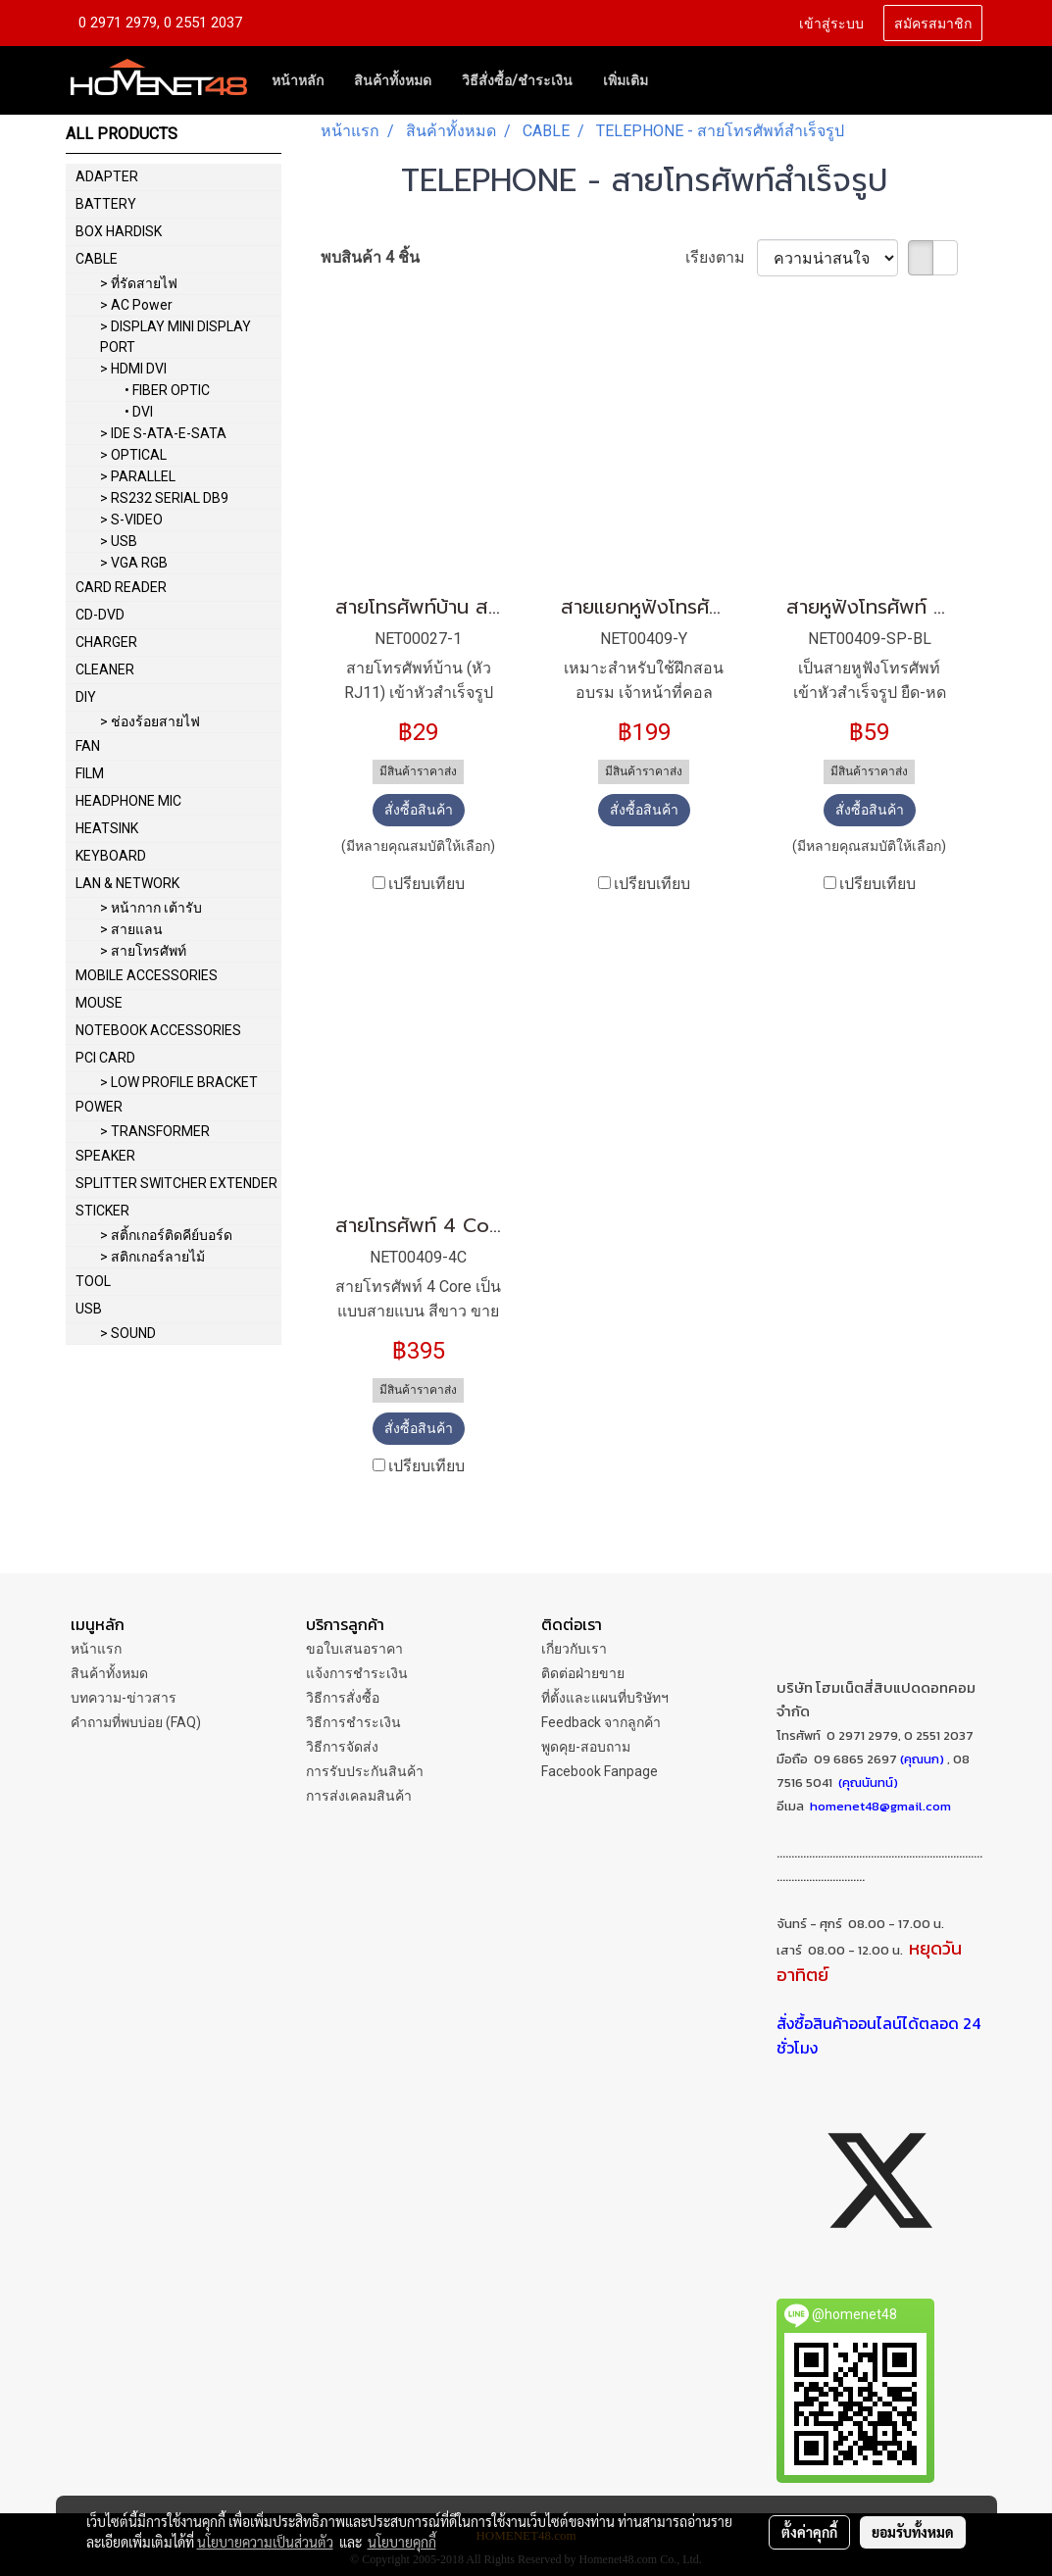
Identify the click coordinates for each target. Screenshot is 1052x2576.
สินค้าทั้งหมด (392, 80)
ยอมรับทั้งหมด (913, 2532)
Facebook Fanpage (599, 1771)
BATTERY (105, 204)
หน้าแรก (96, 1649)
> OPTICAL (133, 455)
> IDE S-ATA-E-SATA (163, 433)
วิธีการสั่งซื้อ (342, 1698)
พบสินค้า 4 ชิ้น (370, 257)
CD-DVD (100, 614)
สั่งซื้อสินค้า (418, 809)
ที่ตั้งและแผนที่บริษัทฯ (605, 1698)
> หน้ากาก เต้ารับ (151, 908)
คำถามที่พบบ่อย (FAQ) (136, 1722)
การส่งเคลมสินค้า (359, 1796)
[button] (680, 80)
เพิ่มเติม (625, 80)
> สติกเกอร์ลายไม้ (152, 1256)
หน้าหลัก (298, 80)
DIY (85, 697)
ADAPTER (106, 176)
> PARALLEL (137, 476)
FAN (87, 746)
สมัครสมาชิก (933, 22)
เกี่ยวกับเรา (574, 1649)
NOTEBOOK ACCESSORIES (158, 1030)
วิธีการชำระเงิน (353, 1722)
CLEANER (104, 669)
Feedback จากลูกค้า (601, 1722)
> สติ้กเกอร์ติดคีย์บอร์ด (166, 1235)
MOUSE (99, 1003)
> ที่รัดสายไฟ (138, 283)
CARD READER (121, 587)
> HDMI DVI (133, 368)
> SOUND (128, 1333)
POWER (99, 1107)
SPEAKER (105, 1156)
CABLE (96, 259)
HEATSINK (106, 828)
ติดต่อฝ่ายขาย (583, 1673)
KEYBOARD (110, 856)
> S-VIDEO (131, 519)
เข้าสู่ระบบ (831, 22)
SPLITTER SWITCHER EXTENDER (176, 1183)
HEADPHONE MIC (128, 801)
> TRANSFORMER (155, 1131)
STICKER (102, 1210)
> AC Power (136, 305)
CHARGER (106, 642)
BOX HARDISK (118, 231)
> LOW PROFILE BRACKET (179, 1082)
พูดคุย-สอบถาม (585, 1747)
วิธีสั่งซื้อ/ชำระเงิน (517, 80)
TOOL (93, 1281)
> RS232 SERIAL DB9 (164, 498)
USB (88, 1308)
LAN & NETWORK (127, 883)
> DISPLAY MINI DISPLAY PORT (175, 337)
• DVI (139, 412)
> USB (118, 541)
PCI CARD (105, 1057)
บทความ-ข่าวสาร (123, 1698)
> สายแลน (131, 929)
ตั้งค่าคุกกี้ (809, 2532)
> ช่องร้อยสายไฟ (150, 721)
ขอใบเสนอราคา (354, 1649)
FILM (89, 773)
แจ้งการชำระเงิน (357, 1673)
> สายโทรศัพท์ (143, 951)
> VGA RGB (134, 562)
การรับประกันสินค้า (365, 1771)
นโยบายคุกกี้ (402, 2542)
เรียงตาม (721, 257)
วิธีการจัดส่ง (342, 1747)
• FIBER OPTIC (167, 390)
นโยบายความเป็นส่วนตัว (265, 2542)
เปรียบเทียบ (426, 883)
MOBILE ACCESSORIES (146, 975)
